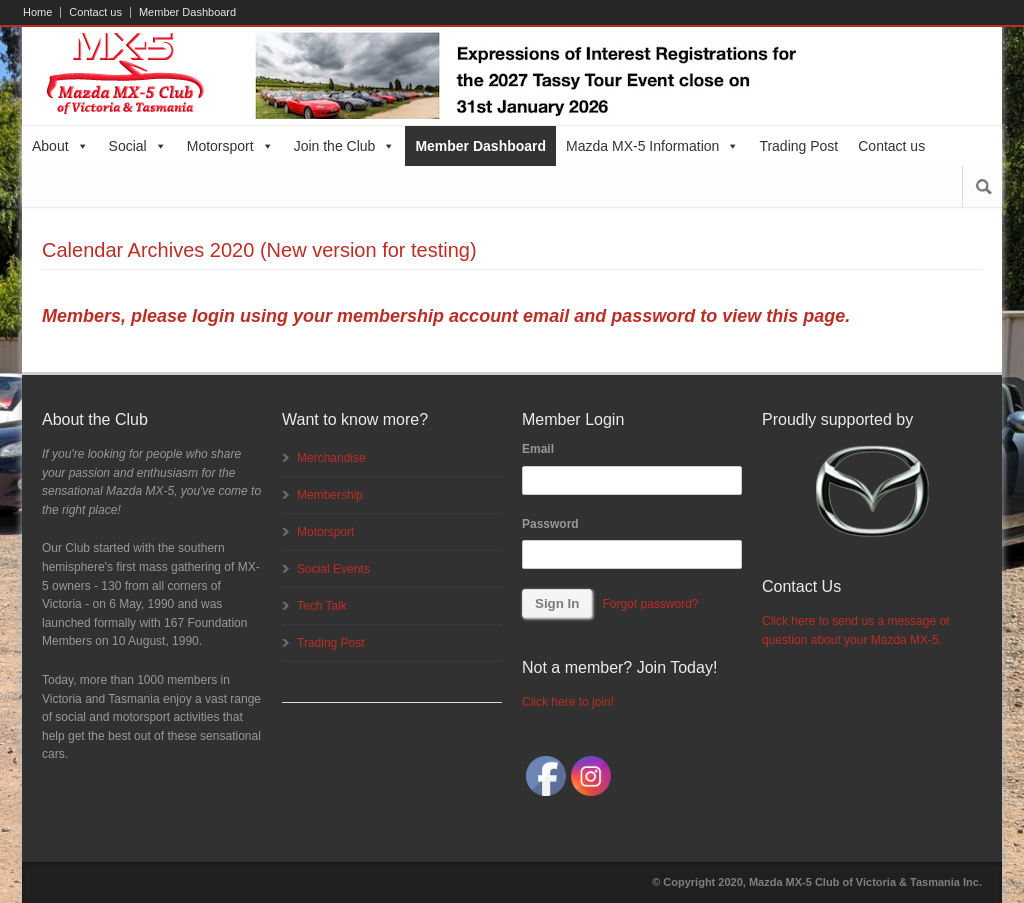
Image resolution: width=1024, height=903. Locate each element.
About (60, 146)
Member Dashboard (187, 12)
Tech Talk (322, 606)
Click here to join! (568, 702)
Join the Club (345, 146)
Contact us (95, 12)
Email (538, 449)
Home (37, 12)
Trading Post (798, 146)
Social (138, 146)
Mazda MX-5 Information (652, 146)
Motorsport (230, 146)
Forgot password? (650, 604)
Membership (330, 495)
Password (550, 524)
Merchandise (331, 458)
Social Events (333, 569)
